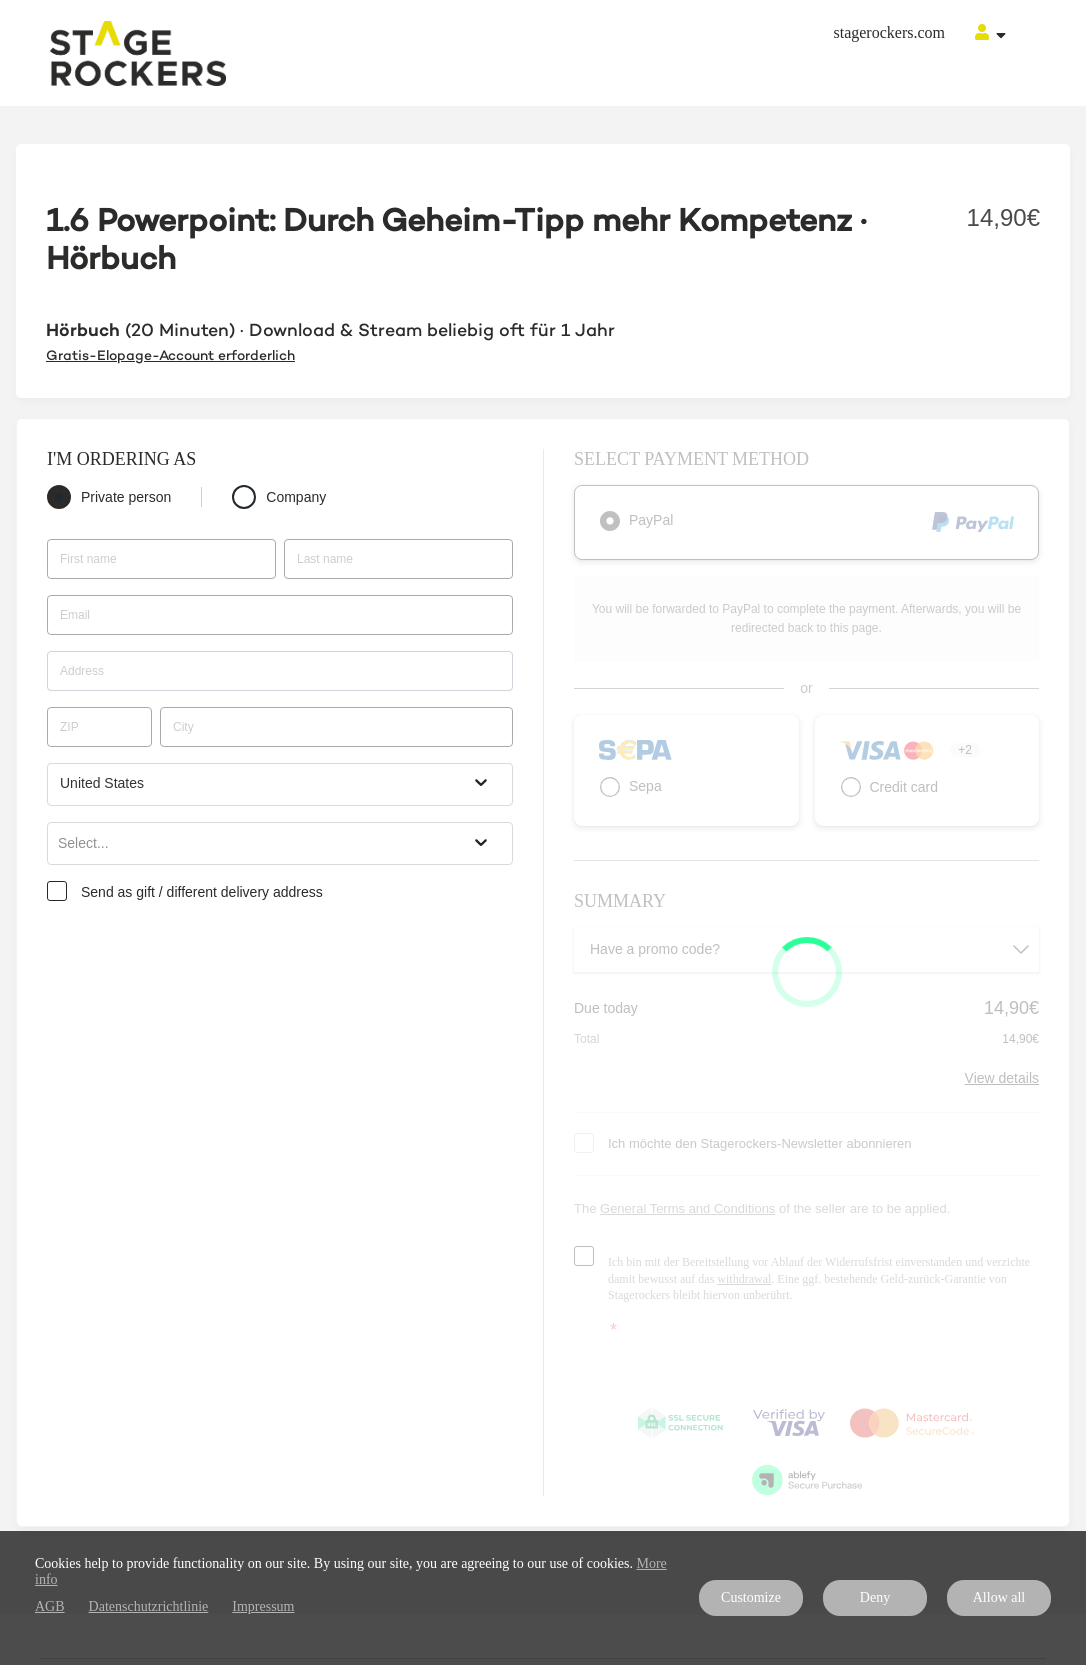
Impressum (263, 1606)
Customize (751, 1597)
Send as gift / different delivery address (202, 892)
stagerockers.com (889, 32)
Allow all (999, 1597)
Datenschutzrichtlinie (149, 1606)
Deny (875, 1597)
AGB (50, 1606)
